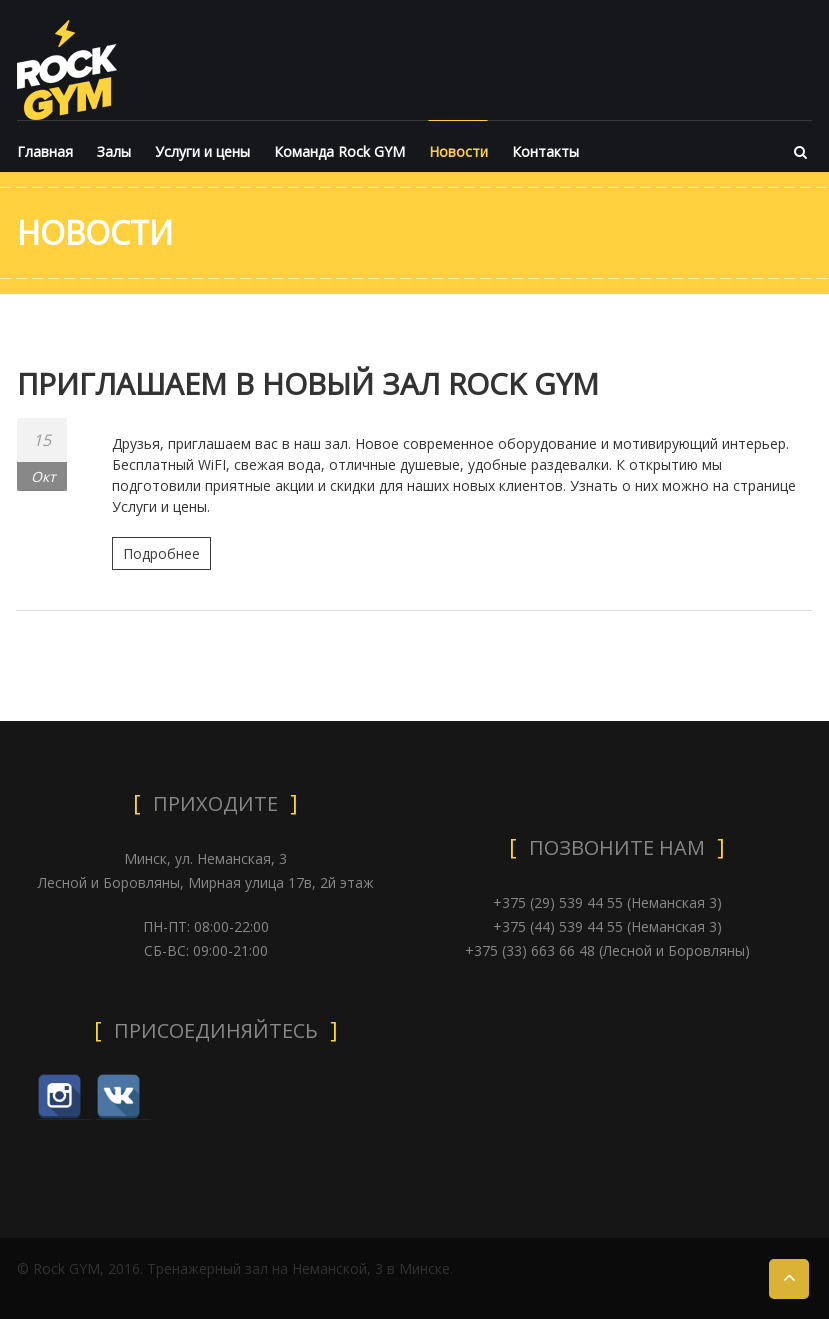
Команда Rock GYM (339, 151)
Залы (114, 151)
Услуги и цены (202, 151)
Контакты (545, 151)
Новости (458, 151)
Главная (45, 151)
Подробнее (161, 553)
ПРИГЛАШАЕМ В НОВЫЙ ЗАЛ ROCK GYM (311, 383)
